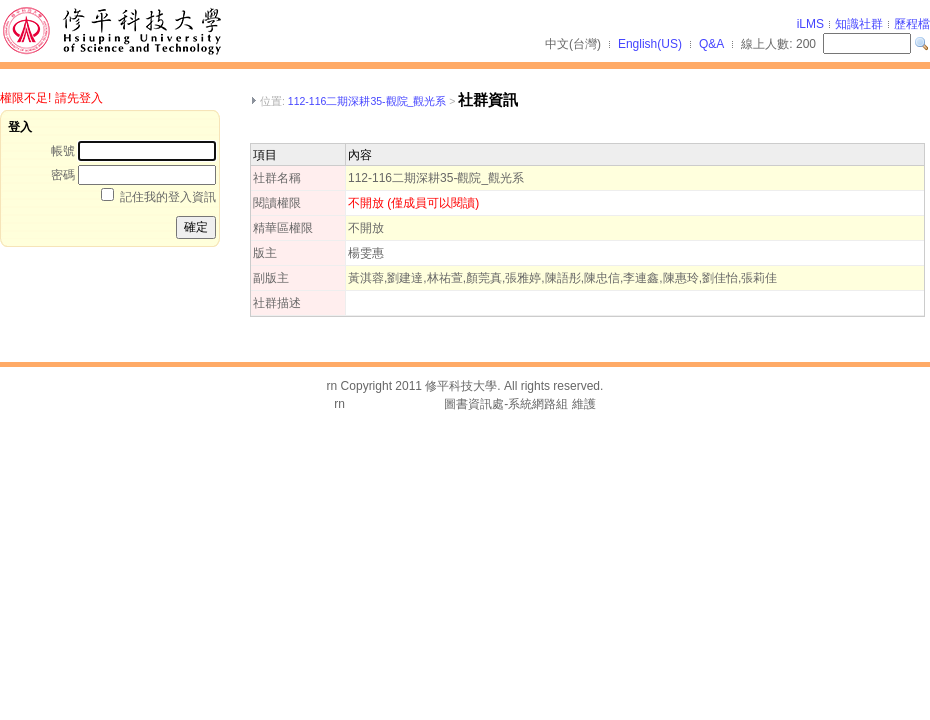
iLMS (810, 24)
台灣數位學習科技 (396, 404)
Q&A (711, 44)
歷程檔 (912, 24)
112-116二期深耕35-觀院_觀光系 (367, 101)
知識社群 (859, 24)
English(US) (650, 44)
